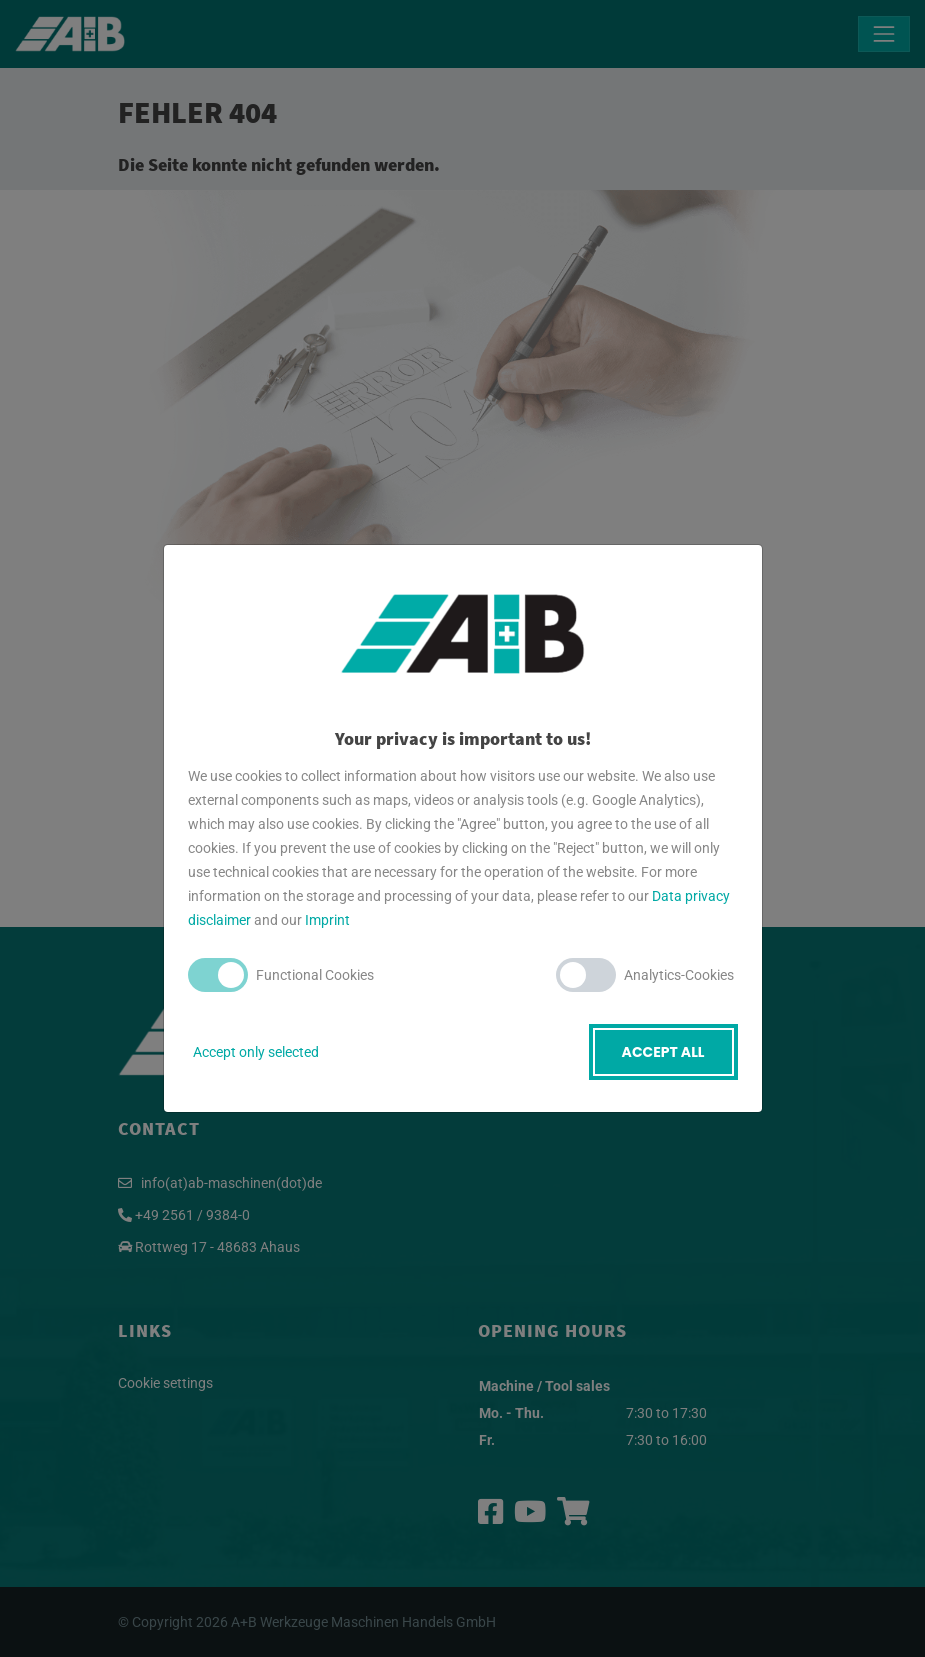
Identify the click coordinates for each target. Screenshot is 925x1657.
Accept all (663, 1052)
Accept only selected (256, 1052)
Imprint (327, 920)
